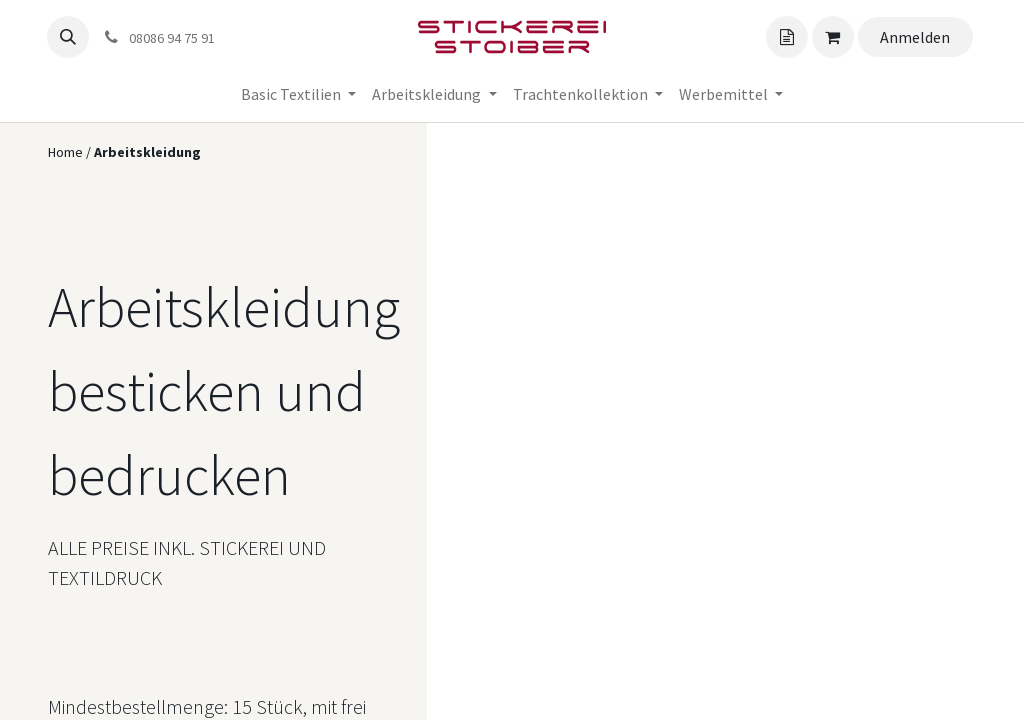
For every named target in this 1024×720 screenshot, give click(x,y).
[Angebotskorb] (787, 37)
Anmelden (915, 37)
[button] (68, 37)
